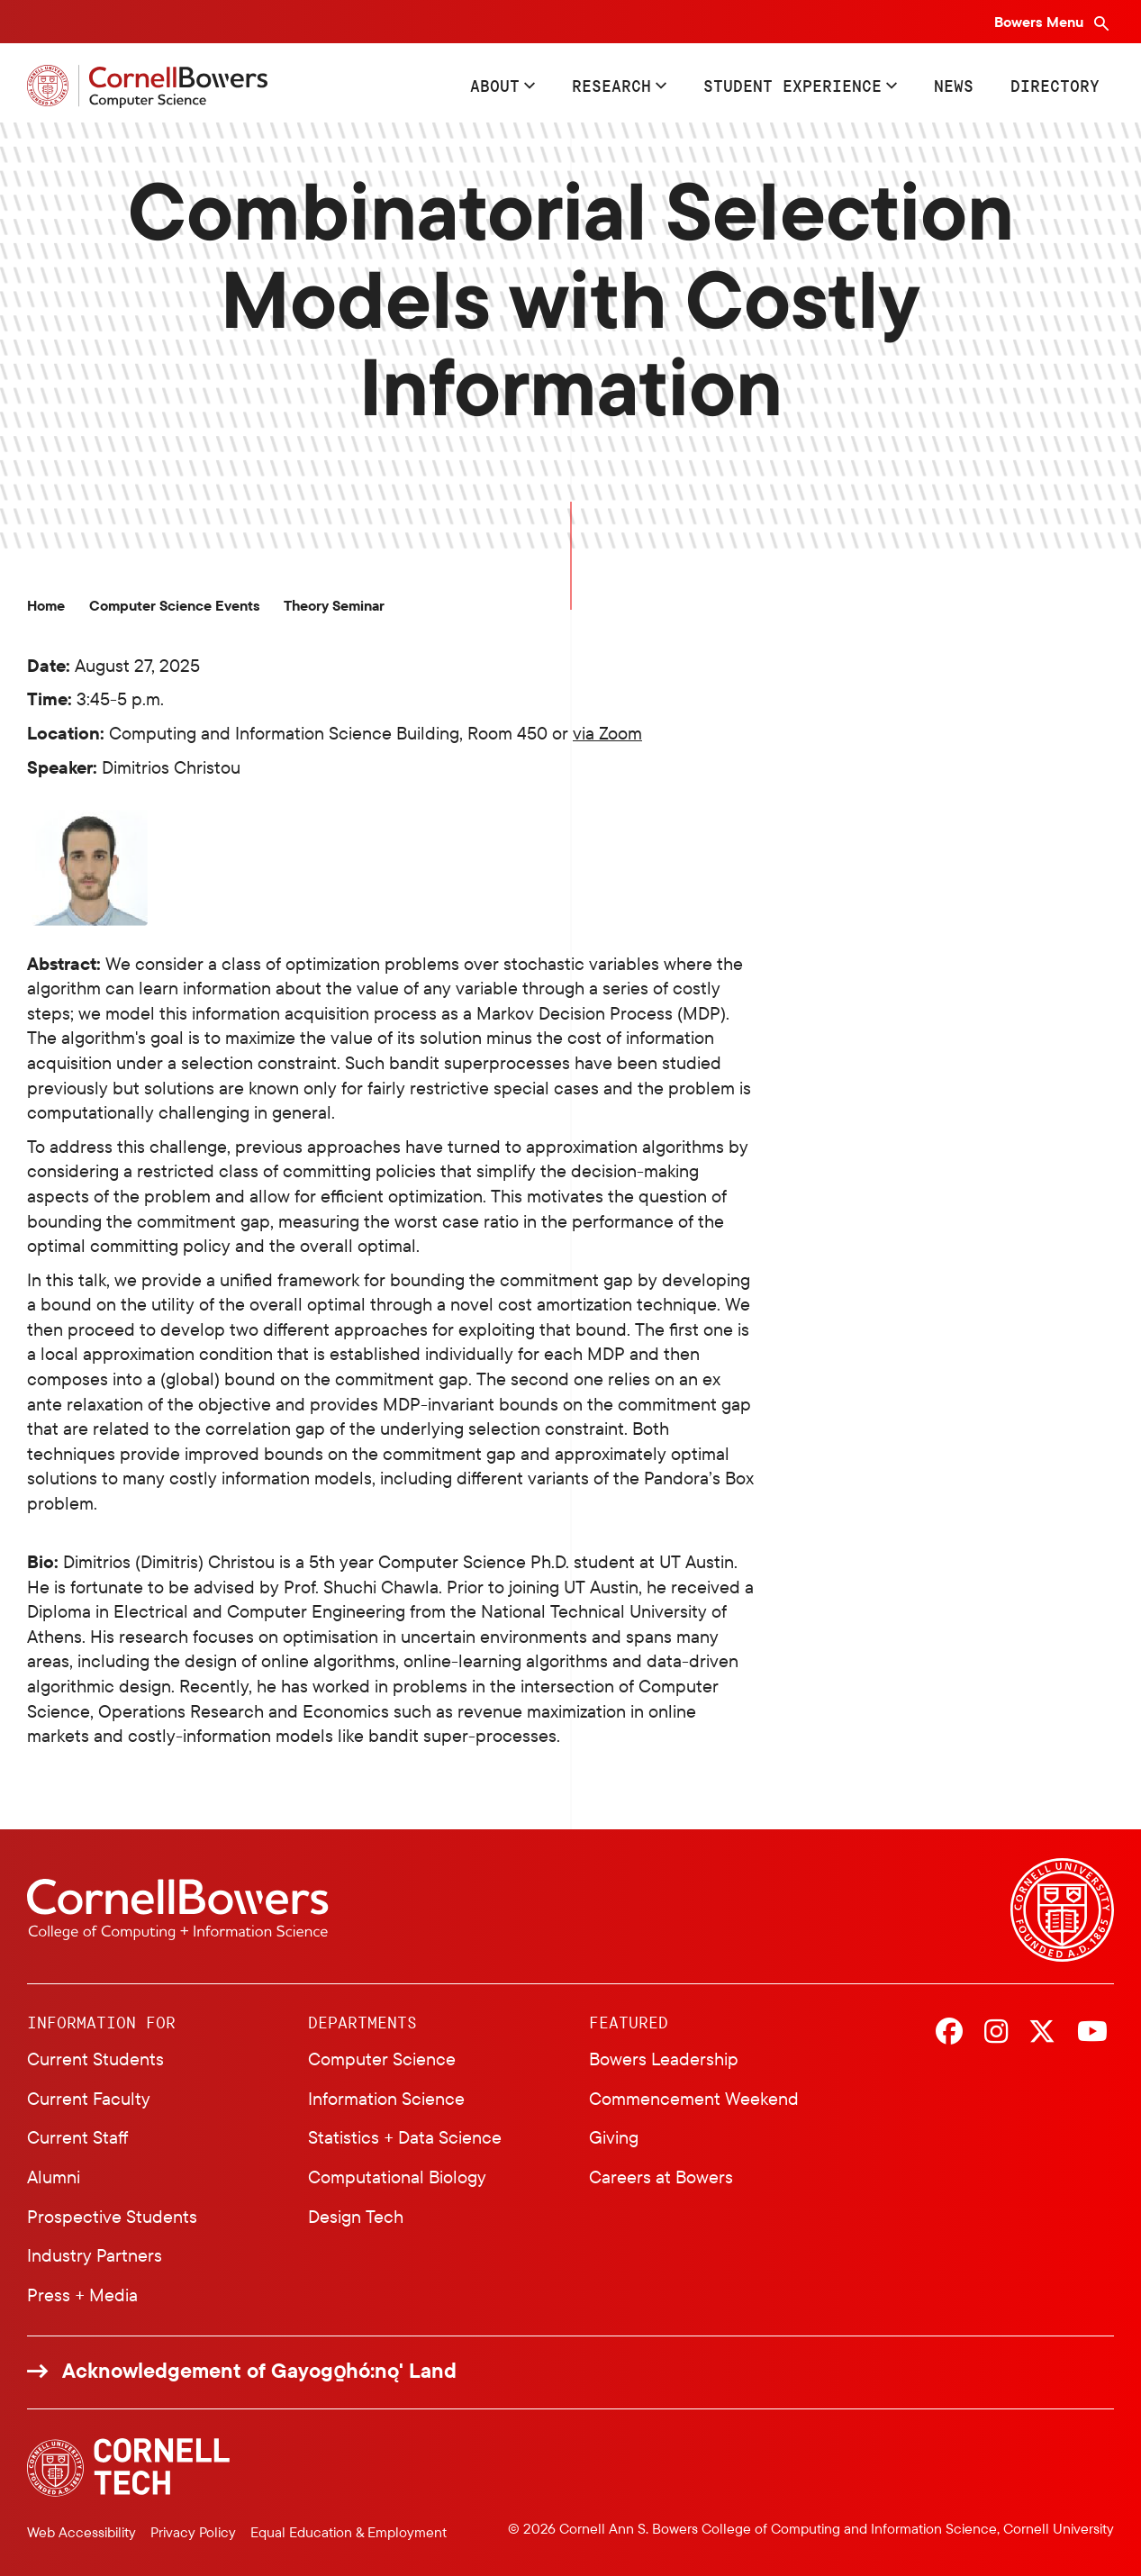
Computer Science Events (174, 605)
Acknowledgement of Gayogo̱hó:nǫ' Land (259, 2370)
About (495, 85)
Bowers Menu (1040, 22)
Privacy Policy (193, 2532)
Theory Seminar (334, 605)
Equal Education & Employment (348, 2532)
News (953, 85)
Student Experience (792, 85)
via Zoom (607, 732)
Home (46, 605)
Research (611, 85)
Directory (1055, 85)
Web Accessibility (81, 2532)
